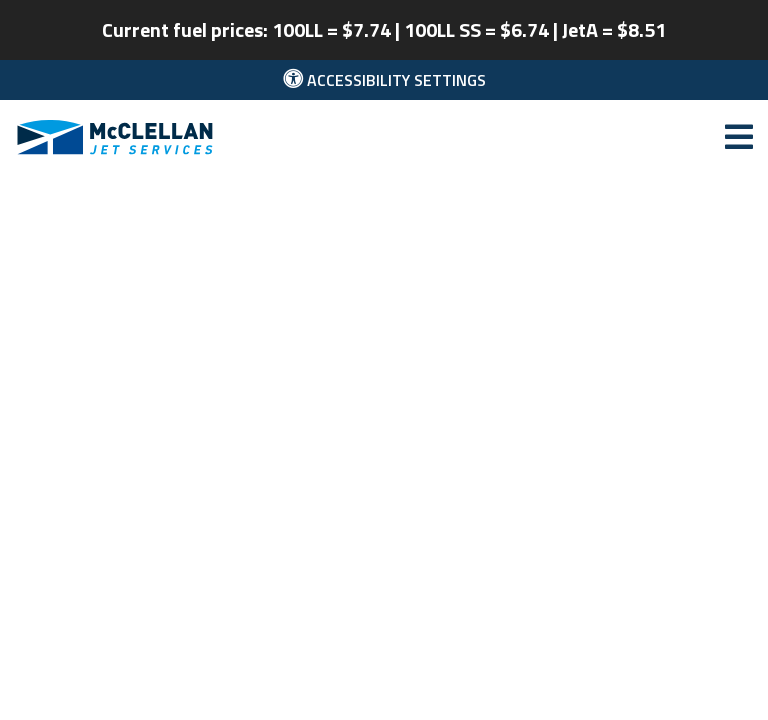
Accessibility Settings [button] (384, 80)
